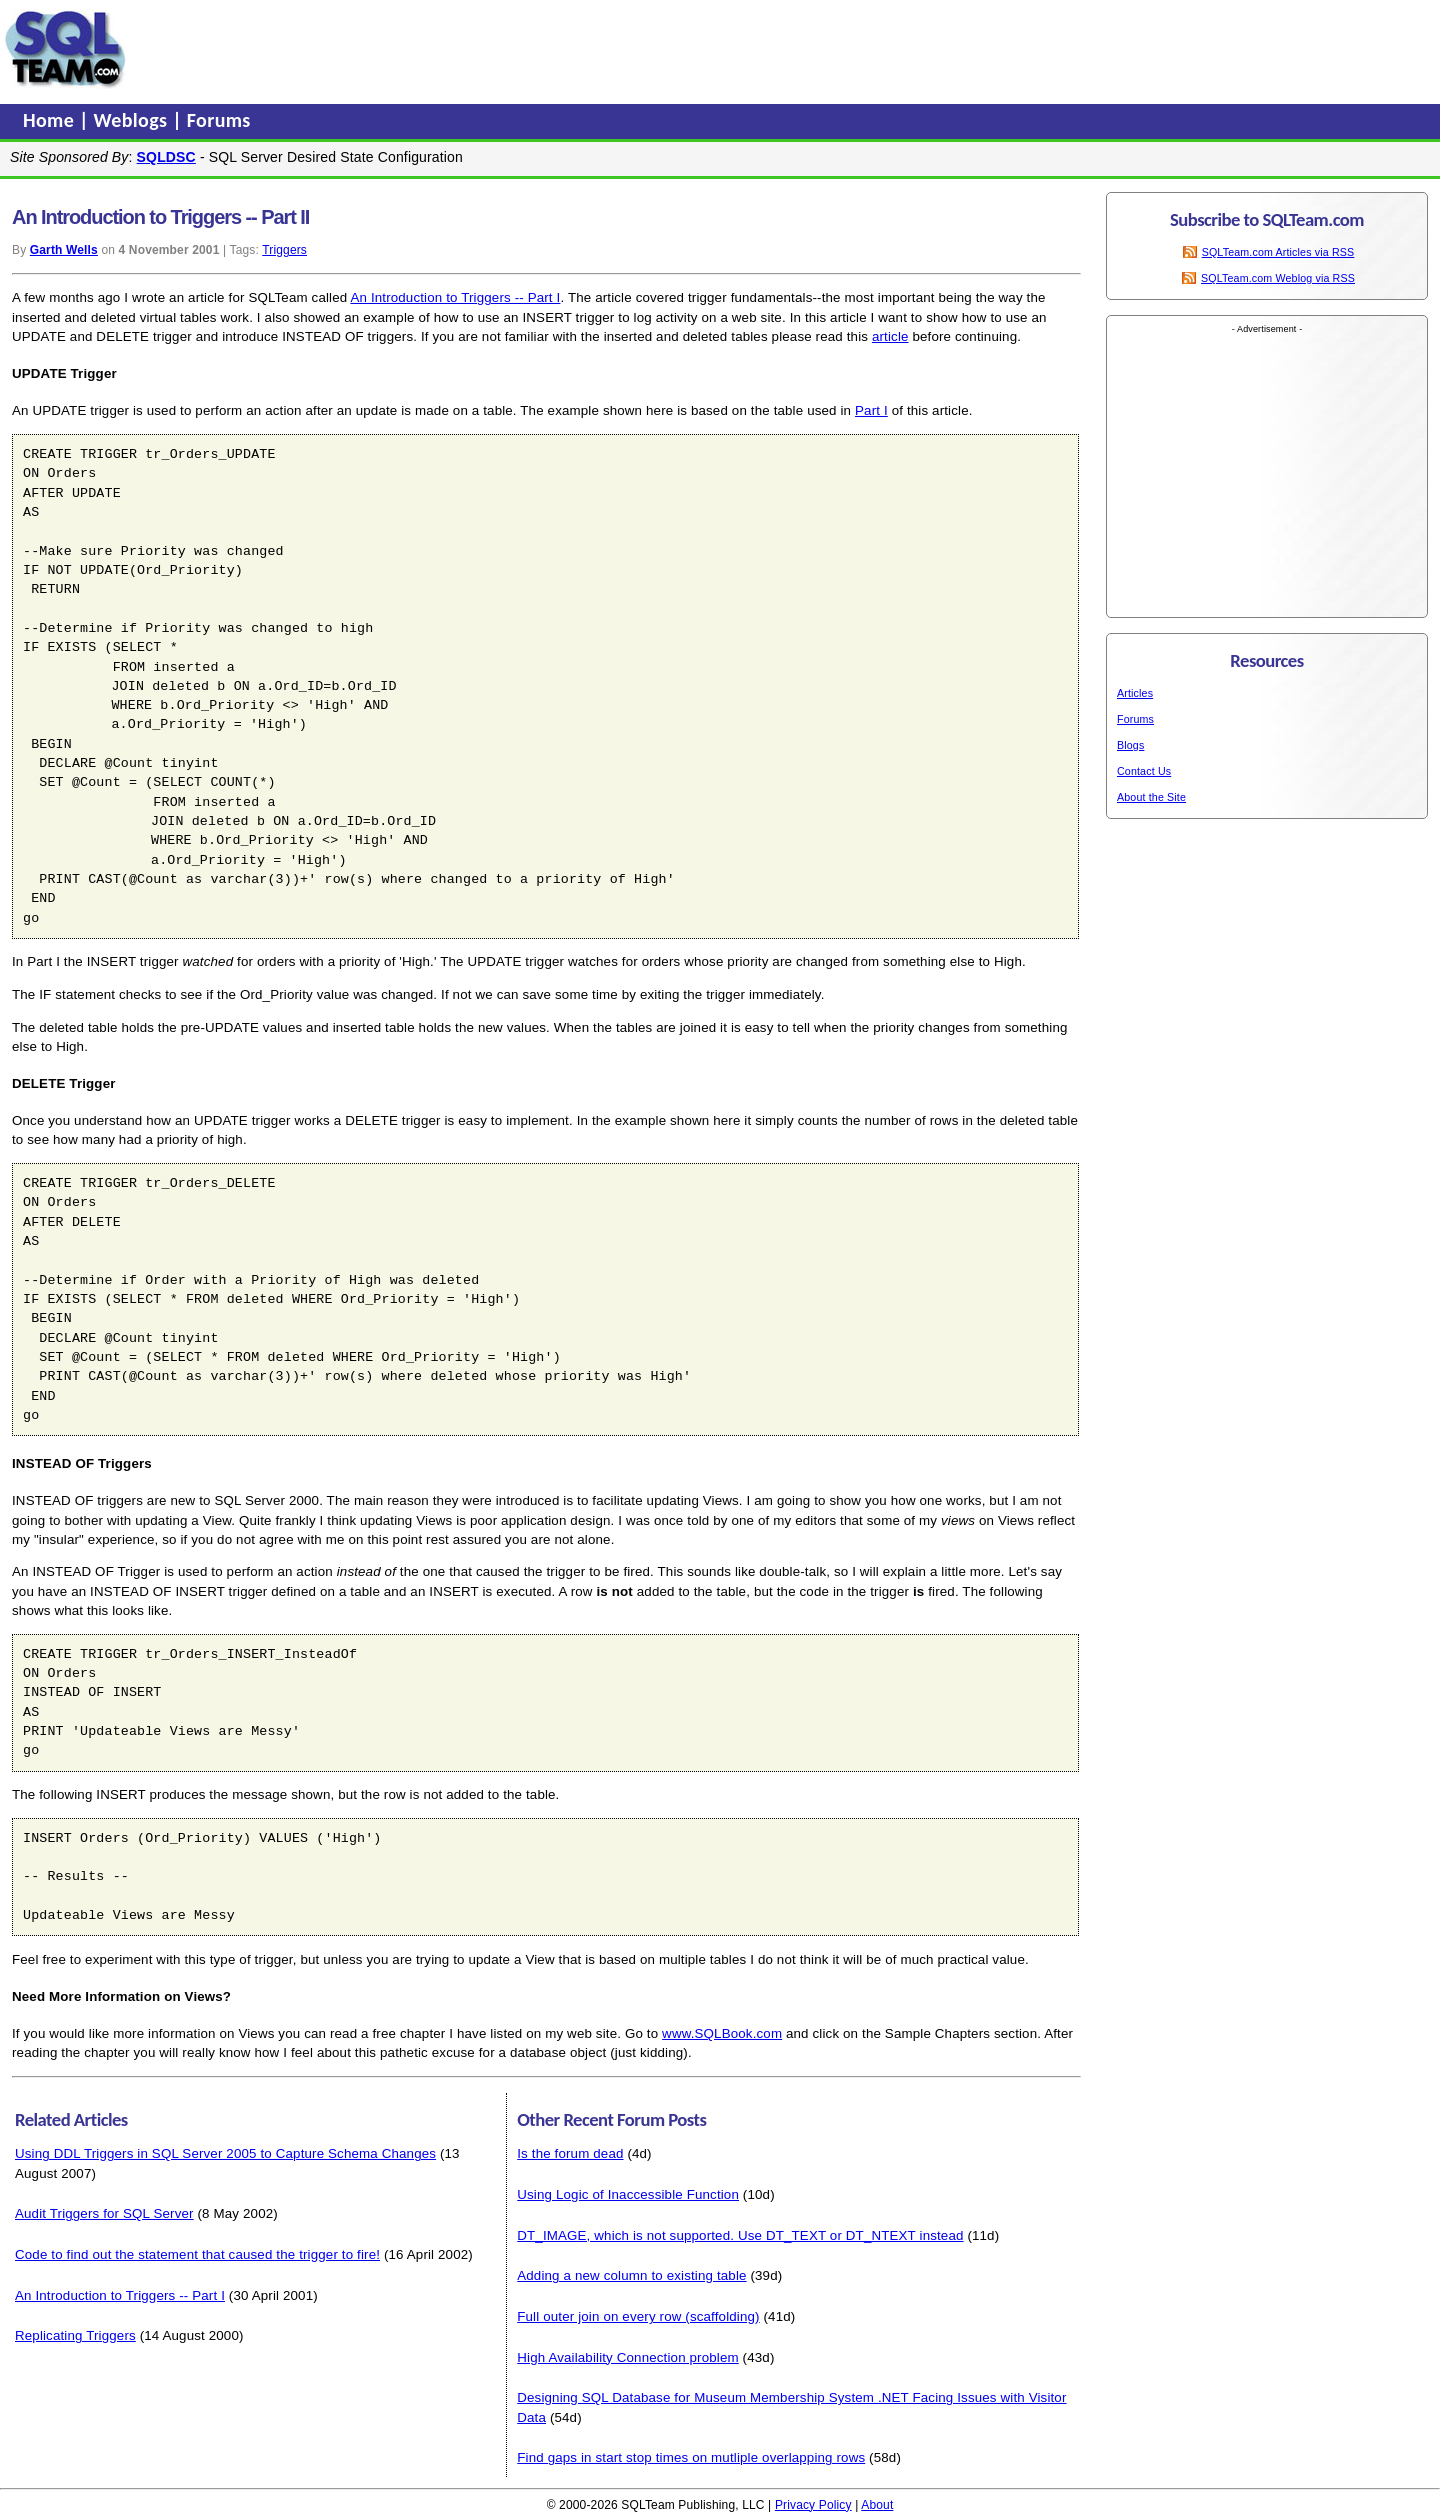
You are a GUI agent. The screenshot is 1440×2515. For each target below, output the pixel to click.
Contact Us (1144, 771)
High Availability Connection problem (628, 2357)
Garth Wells (64, 250)
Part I (871, 410)
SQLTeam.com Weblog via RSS (1278, 278)
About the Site (1151, 797)
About (877, 2505)
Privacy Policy (813, 2505)
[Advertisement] (513, 49)
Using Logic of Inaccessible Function (628, 2194)
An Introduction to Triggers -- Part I (455, 297)
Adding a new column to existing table (631, 2275)
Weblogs (133, 120)
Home (51, 120)
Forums (219, 120)
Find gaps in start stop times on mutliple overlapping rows (691, 2457)
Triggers (284, 250)
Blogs (1130, 745)
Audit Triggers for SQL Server (104, 2213)
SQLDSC (166, 157)
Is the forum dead (570, 2153)
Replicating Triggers (75, 2335)
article (890, 336)
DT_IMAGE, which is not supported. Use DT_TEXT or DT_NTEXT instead (740, 2235)
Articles (1135, 693)
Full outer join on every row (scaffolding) (638, 2316)
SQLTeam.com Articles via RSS (1278, 252)
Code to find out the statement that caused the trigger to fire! (197, 2254)
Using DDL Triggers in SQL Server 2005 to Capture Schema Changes (225, 2153)
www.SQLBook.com (722, 2033)
